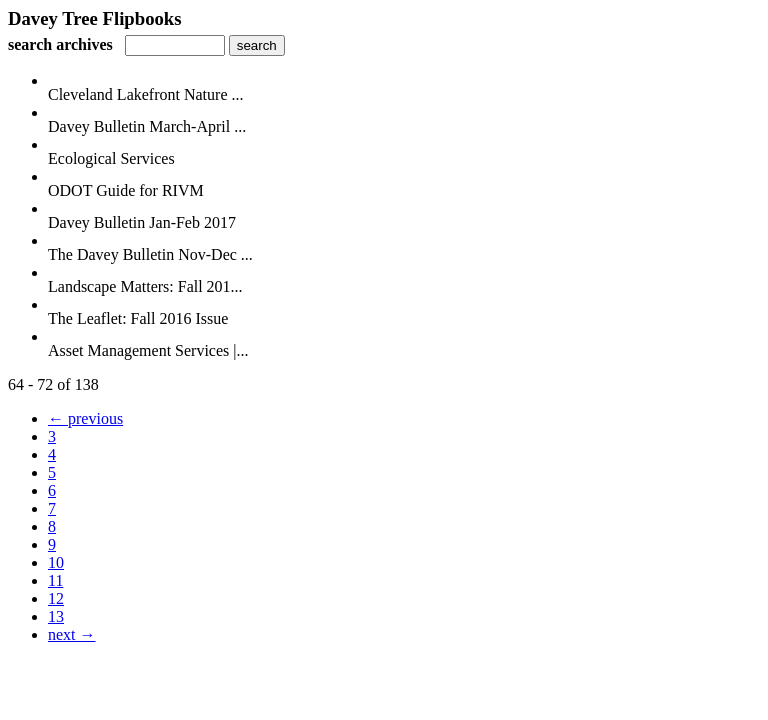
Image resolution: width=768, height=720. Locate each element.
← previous (85, 418)
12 (56, 598)
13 (56, 616)
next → (72, 634)
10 (56, 562)
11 (55, 580)
